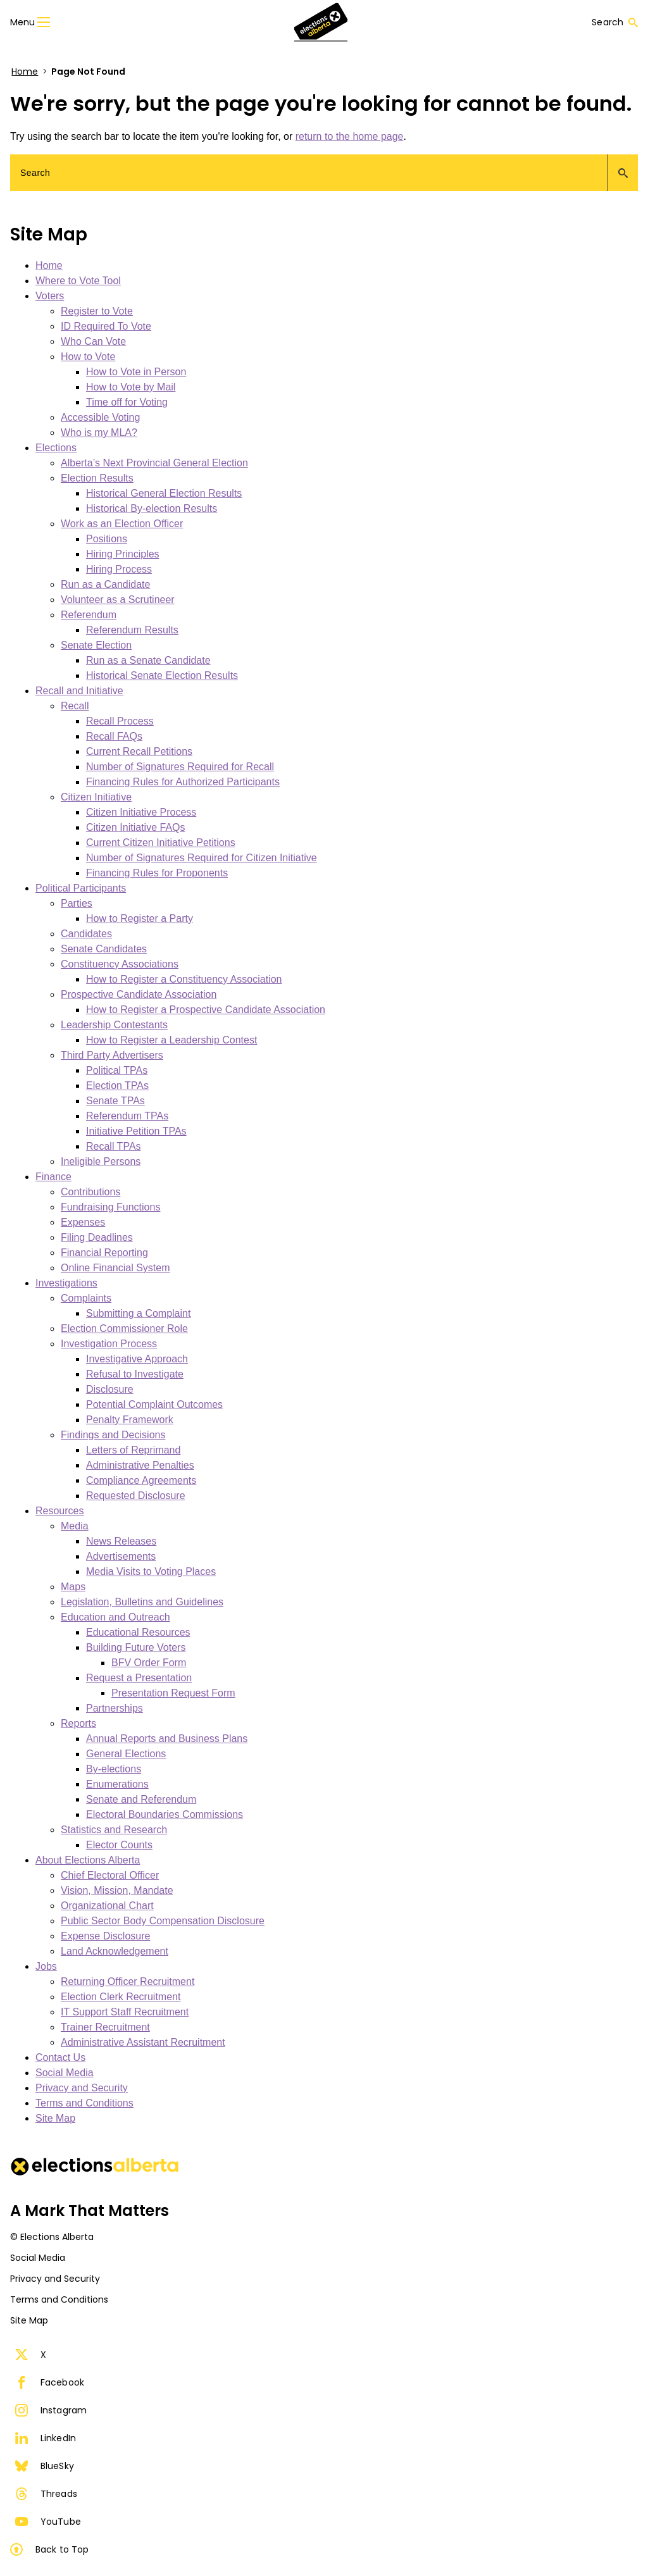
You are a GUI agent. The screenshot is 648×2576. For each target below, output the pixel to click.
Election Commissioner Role (124, 1328)
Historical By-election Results (151, 508)
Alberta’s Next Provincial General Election (154, 462)
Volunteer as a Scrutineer (118, 599)
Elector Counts (119, 1844)
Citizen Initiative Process (141, 812)
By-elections (113, 1769)
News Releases (121, 1541)
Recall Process (120, 721)
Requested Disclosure (135, 1495)
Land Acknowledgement (114, 1951)
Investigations (66, 1283)
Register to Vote (97, 311)
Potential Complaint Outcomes (154, 1404)
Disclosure (110, 1389)
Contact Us (60, 2057)
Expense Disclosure (105, 1936)
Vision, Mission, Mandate (117, 1890)
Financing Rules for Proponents (157, 873)
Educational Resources (138, 1632)
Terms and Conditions (84, 2103)
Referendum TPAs (127, 1116)
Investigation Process (109, 1343)
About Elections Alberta (87, 1860)
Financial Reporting (104, 1252)
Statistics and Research (114, 1829)
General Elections (126, 1753)
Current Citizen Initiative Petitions (160, 842)
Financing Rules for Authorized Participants (183, 781)
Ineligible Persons (100, 1161)
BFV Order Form (148, 1662)
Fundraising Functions (110, 1207)
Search (615, 22)
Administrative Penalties (140, 1465)
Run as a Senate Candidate (148, 660)
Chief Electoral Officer (110, 1875)
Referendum (88, 614)
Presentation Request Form (173, 1693)
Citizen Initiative (96, 797)
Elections (56, 447)
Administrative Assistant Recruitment (143, 2042)
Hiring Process (119, 569)
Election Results (97, 478)
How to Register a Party (139, 918)
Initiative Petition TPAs (136, 1131)
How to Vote (88, 356)
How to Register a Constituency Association (184, 979)
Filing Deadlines (97, 1237)
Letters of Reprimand (133, 1450)
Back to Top (49, 2549)
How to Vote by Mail (130, 387)
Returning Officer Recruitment (127, 1981)
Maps (73, 1586)
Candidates (86, 933)
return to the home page (350, 136)
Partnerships (114, 1708)
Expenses (83, 1222)
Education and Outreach (115, 1617)
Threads (46, 2493)
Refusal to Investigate (135, 1374)
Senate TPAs (115, 1100)
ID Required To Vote (106, 326)
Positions (106, 538)
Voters (49, 295)
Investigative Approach (137, 1358)
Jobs (46, 1966)
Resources (59, 1510)
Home (24, 71)
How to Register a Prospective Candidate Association (205, 1009)
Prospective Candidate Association (138, 994)
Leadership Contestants (114, 1024)
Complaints (86, 1298)
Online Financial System (115, 1267)
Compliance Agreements (141, 1480)
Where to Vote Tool (78, 280)
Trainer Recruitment (105, 2027)
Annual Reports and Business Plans (166, 1738)
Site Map (55, 2118)
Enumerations (117, 1784)
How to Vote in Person (136, 371)
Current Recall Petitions (139, 751)
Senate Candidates (104, 948)
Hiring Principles (122, 554)
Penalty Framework (129, 1419)
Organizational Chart (107, 1905)
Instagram (51, 2410)
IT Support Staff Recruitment (125, 2012)
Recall (75, 705)
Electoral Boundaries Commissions (164, 1814)
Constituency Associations (119, 964)
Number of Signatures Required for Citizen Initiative (201, 857)
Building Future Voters (135, 1647)
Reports (78, 1723)
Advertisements (121, 1556)
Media (75, 1526)
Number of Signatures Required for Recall (180, 766)
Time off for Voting (127, 402)
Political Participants (80, 888)
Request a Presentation (139, 1677)
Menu (30, 22)
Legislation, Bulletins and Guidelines (142, 1601)
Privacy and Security (81, 2087)
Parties (76, 903)
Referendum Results (132, 630)
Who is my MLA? (99, 432)
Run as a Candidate (105, 584)
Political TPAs (116, 1070)
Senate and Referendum (141, 1799)
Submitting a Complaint (138, 1313)
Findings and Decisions (113, 1434)
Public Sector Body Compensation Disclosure (163, 1920)
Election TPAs (117, 1085)
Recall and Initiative (79, 690)
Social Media (64, 2072)
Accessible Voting (100, 417)
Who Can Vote (93, 341)
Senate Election (96, 645)
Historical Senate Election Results (162, 675)
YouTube (48, 2521)
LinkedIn (45, 2438)
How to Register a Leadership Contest (171, 1040)
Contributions (90, 1191)
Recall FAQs (114, 736)
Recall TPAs (113, 1146)
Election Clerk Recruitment (120, 1996)
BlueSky (44, 2466)
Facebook (49, 2382)
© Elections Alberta (52, 2237)
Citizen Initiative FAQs (135, 827)
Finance (53, 1176)
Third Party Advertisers (112, 1055)
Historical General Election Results (164, 493)
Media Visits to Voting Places (151, 1571)
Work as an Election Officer (122, 523)
